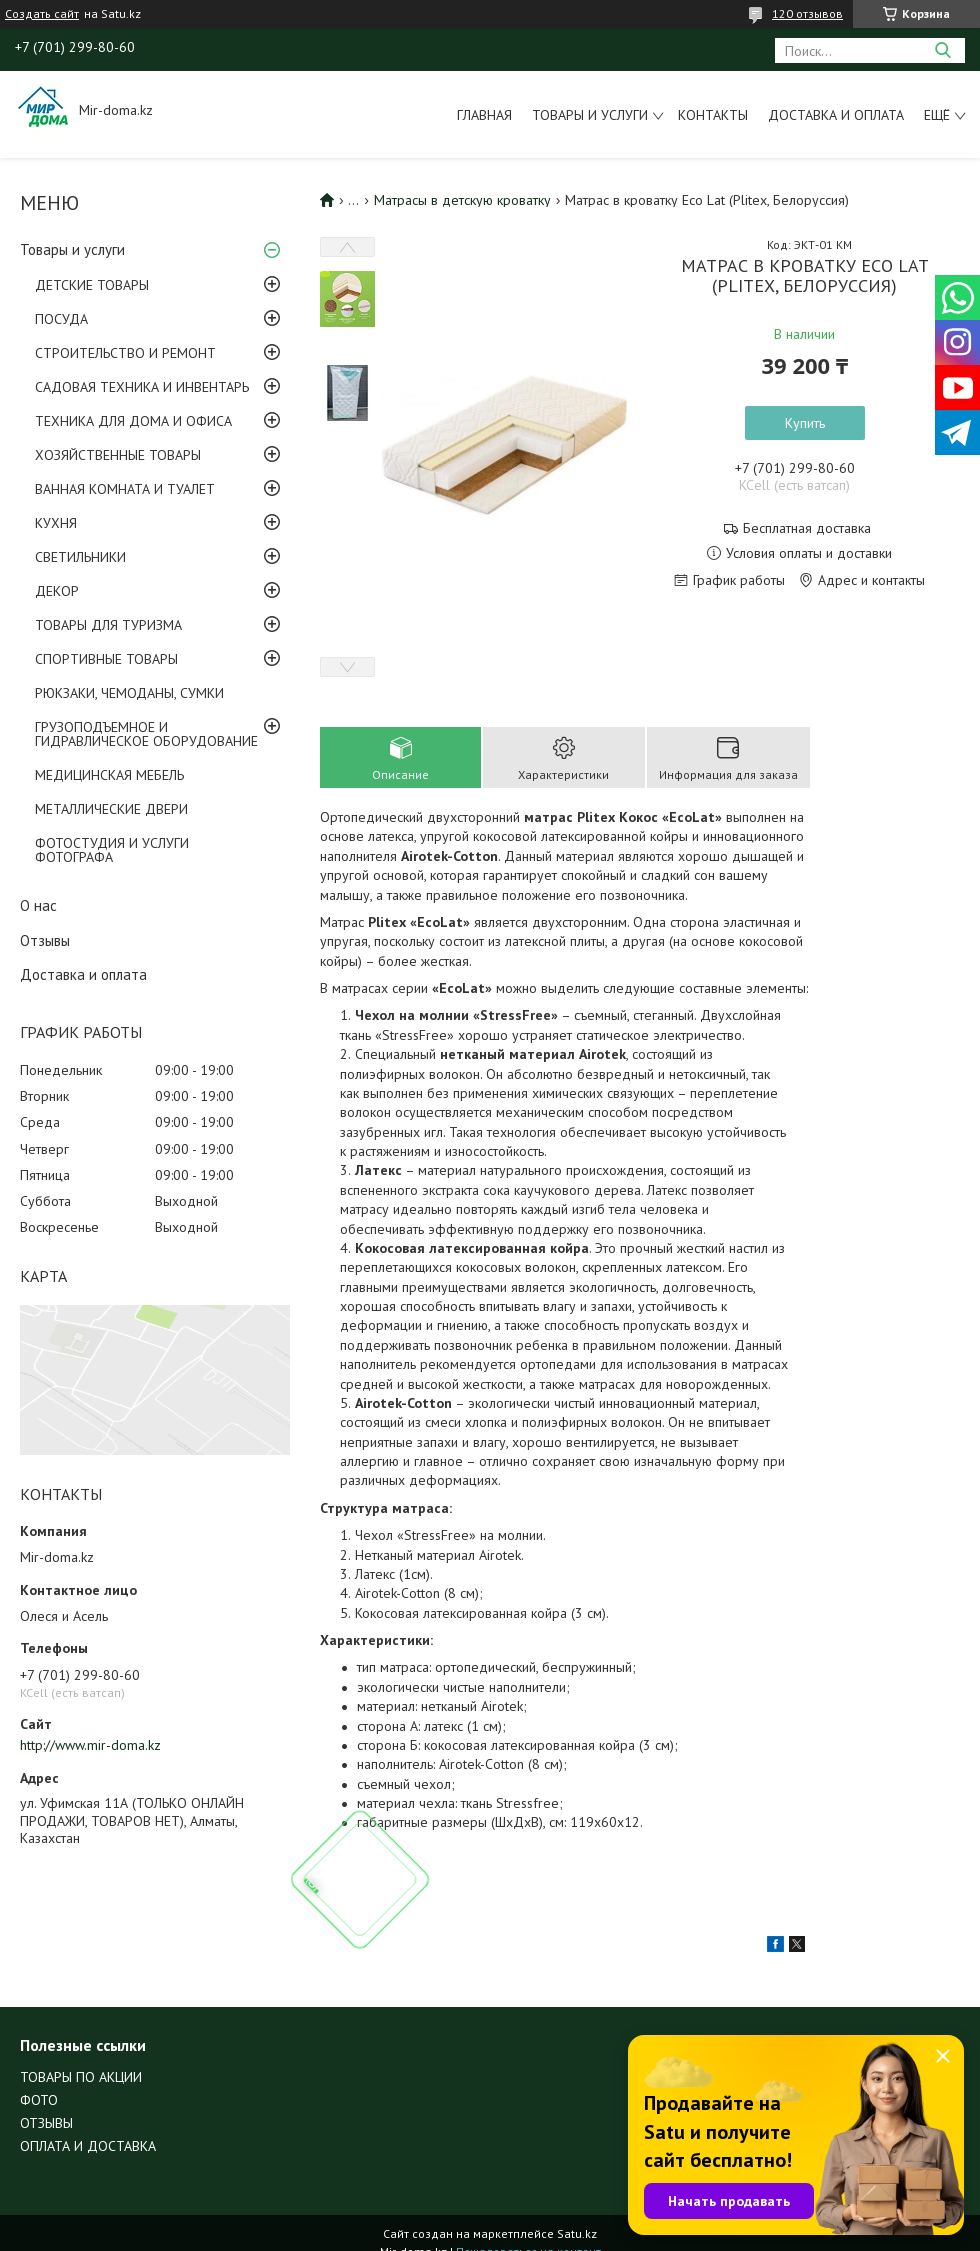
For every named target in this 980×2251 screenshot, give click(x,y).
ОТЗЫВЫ (46, 2123)
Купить (805, 423)
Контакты (713, 115)
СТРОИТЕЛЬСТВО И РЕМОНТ (125, 353)
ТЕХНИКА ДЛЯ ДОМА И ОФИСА (133, 421)
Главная (484, 115)
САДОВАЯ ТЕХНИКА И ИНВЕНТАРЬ (142, 387)
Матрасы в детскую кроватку (462, 200)
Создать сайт (42, 14)
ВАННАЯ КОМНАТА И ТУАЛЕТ (125, 489)
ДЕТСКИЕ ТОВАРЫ (92, 285)
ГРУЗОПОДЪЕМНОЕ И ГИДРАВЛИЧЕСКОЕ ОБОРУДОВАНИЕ (146, 734)
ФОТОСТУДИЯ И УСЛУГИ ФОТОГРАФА (112, 850)
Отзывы (45, 940)
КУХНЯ (56, 523)
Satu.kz (577, 2233)
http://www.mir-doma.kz (90, 1745)
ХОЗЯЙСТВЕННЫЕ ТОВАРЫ (118, 455)
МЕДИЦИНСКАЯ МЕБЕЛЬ (109, 775)
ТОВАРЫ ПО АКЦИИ (81, 2077)
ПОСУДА (61, 319)
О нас (38, 905)
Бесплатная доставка (807, 528)
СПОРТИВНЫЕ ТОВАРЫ (106, 659)
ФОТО (39, 2100)
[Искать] (942, 50)
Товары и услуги (590, 115)
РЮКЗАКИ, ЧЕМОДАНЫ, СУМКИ (129, 693)
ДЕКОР (57, 591)
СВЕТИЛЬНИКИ (80, 557)
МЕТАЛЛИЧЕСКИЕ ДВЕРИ (111, 809)
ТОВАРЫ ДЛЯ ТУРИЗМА (108, 625)
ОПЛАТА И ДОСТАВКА (88, 2146)
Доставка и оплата (836, 115)
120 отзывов (807, 13)
